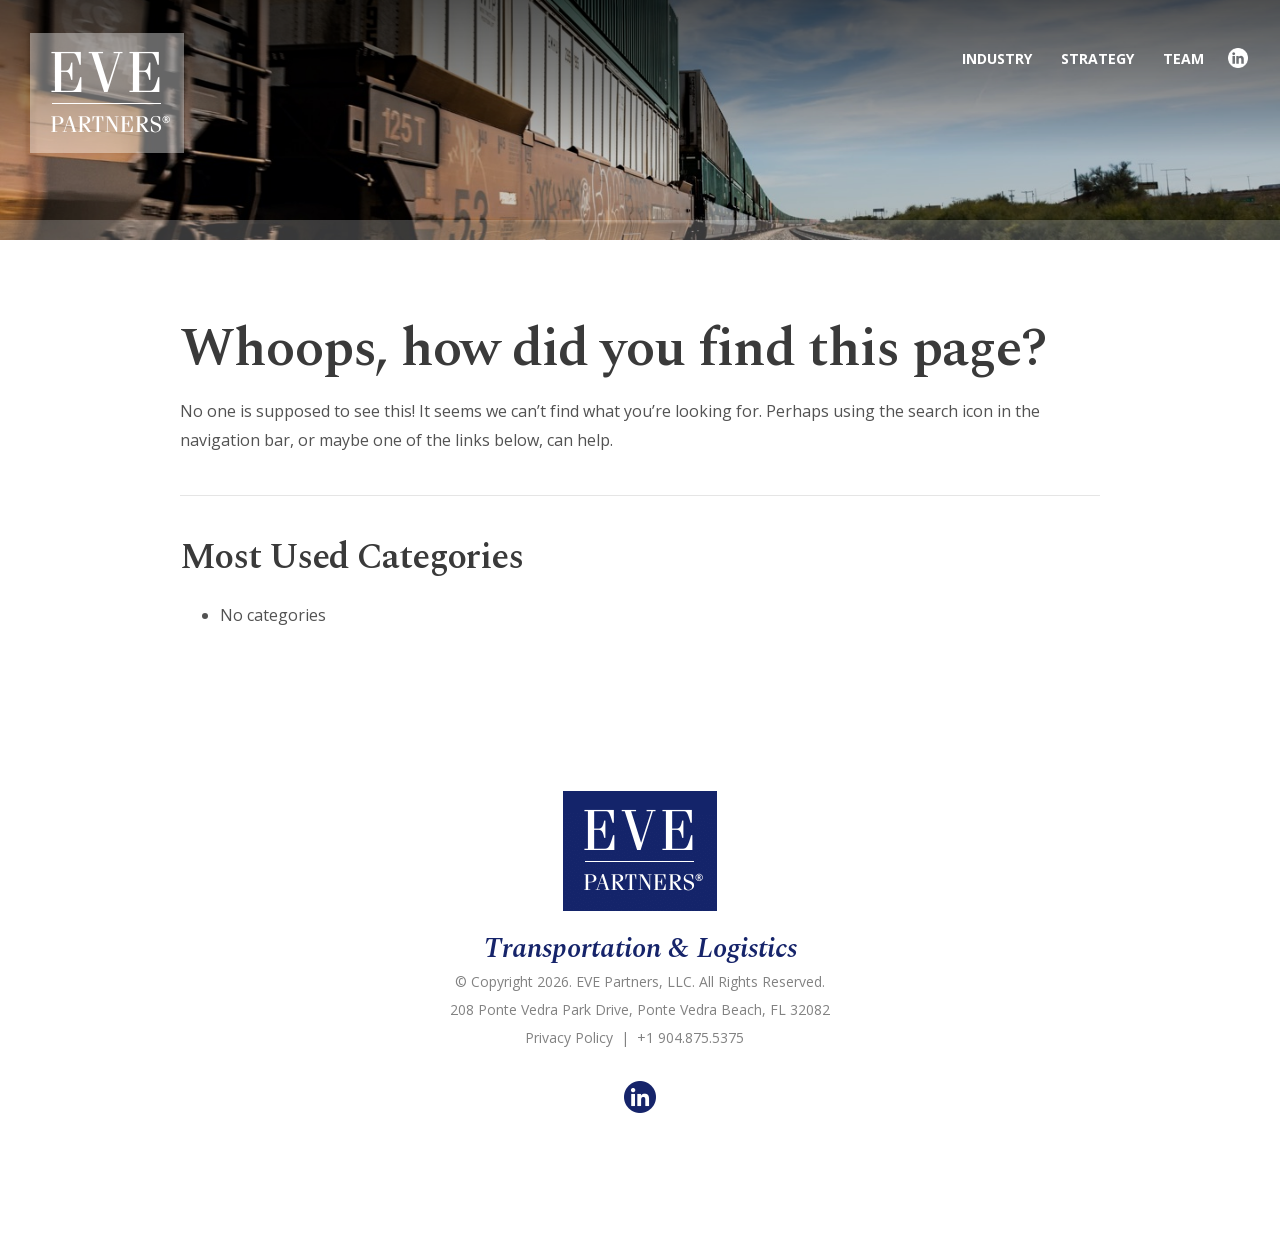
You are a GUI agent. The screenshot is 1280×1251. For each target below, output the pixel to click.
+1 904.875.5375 (690, 1037)
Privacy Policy (569, 1037)
